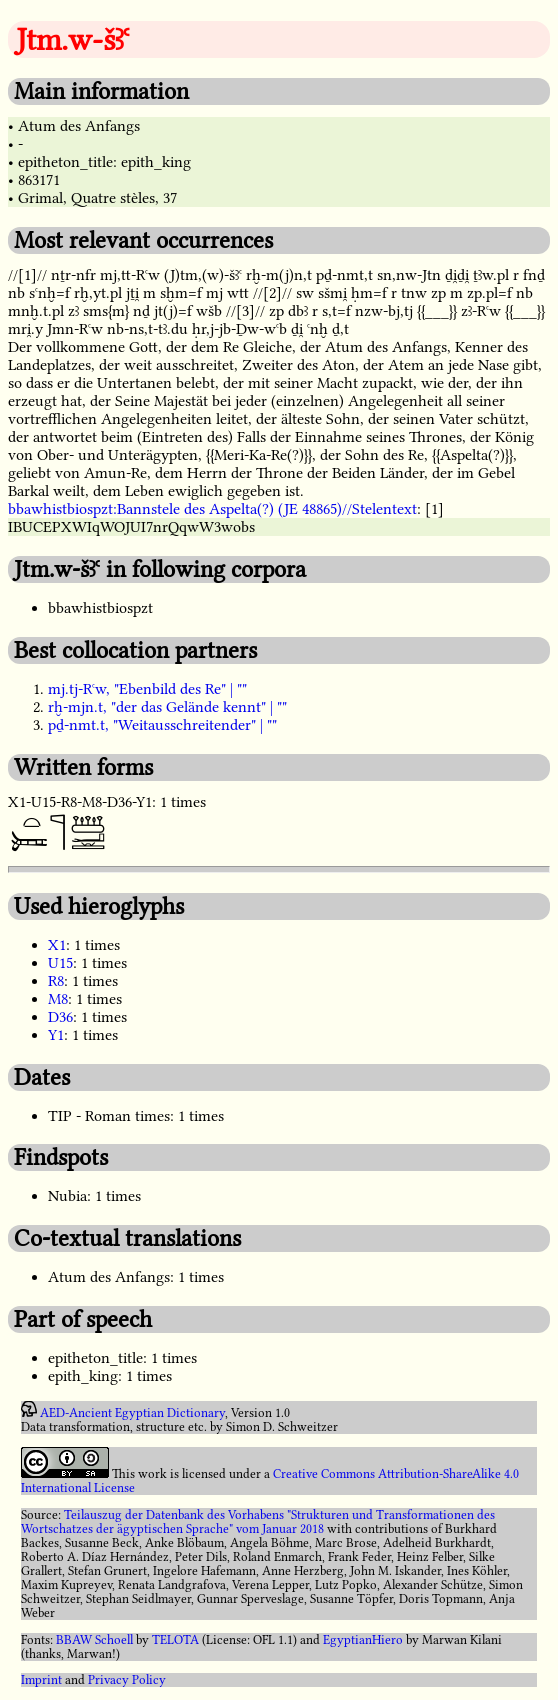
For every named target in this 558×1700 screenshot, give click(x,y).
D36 (60, 1017)
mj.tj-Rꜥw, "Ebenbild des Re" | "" (147, 689)
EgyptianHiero (363, 1640)
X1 (57, 945)
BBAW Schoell (94, 1640)
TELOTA (175, 1640)
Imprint (41, 1680)
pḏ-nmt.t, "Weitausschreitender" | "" (162, 725)
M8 (58, 999)
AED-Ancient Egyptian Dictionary (132, 1413)
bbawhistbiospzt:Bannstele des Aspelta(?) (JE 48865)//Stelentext (212, 509)
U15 (60, 963)
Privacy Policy (127, 1680)
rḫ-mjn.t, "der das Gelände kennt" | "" (167, 707)
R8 (56, 981)
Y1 (56, 1035)
